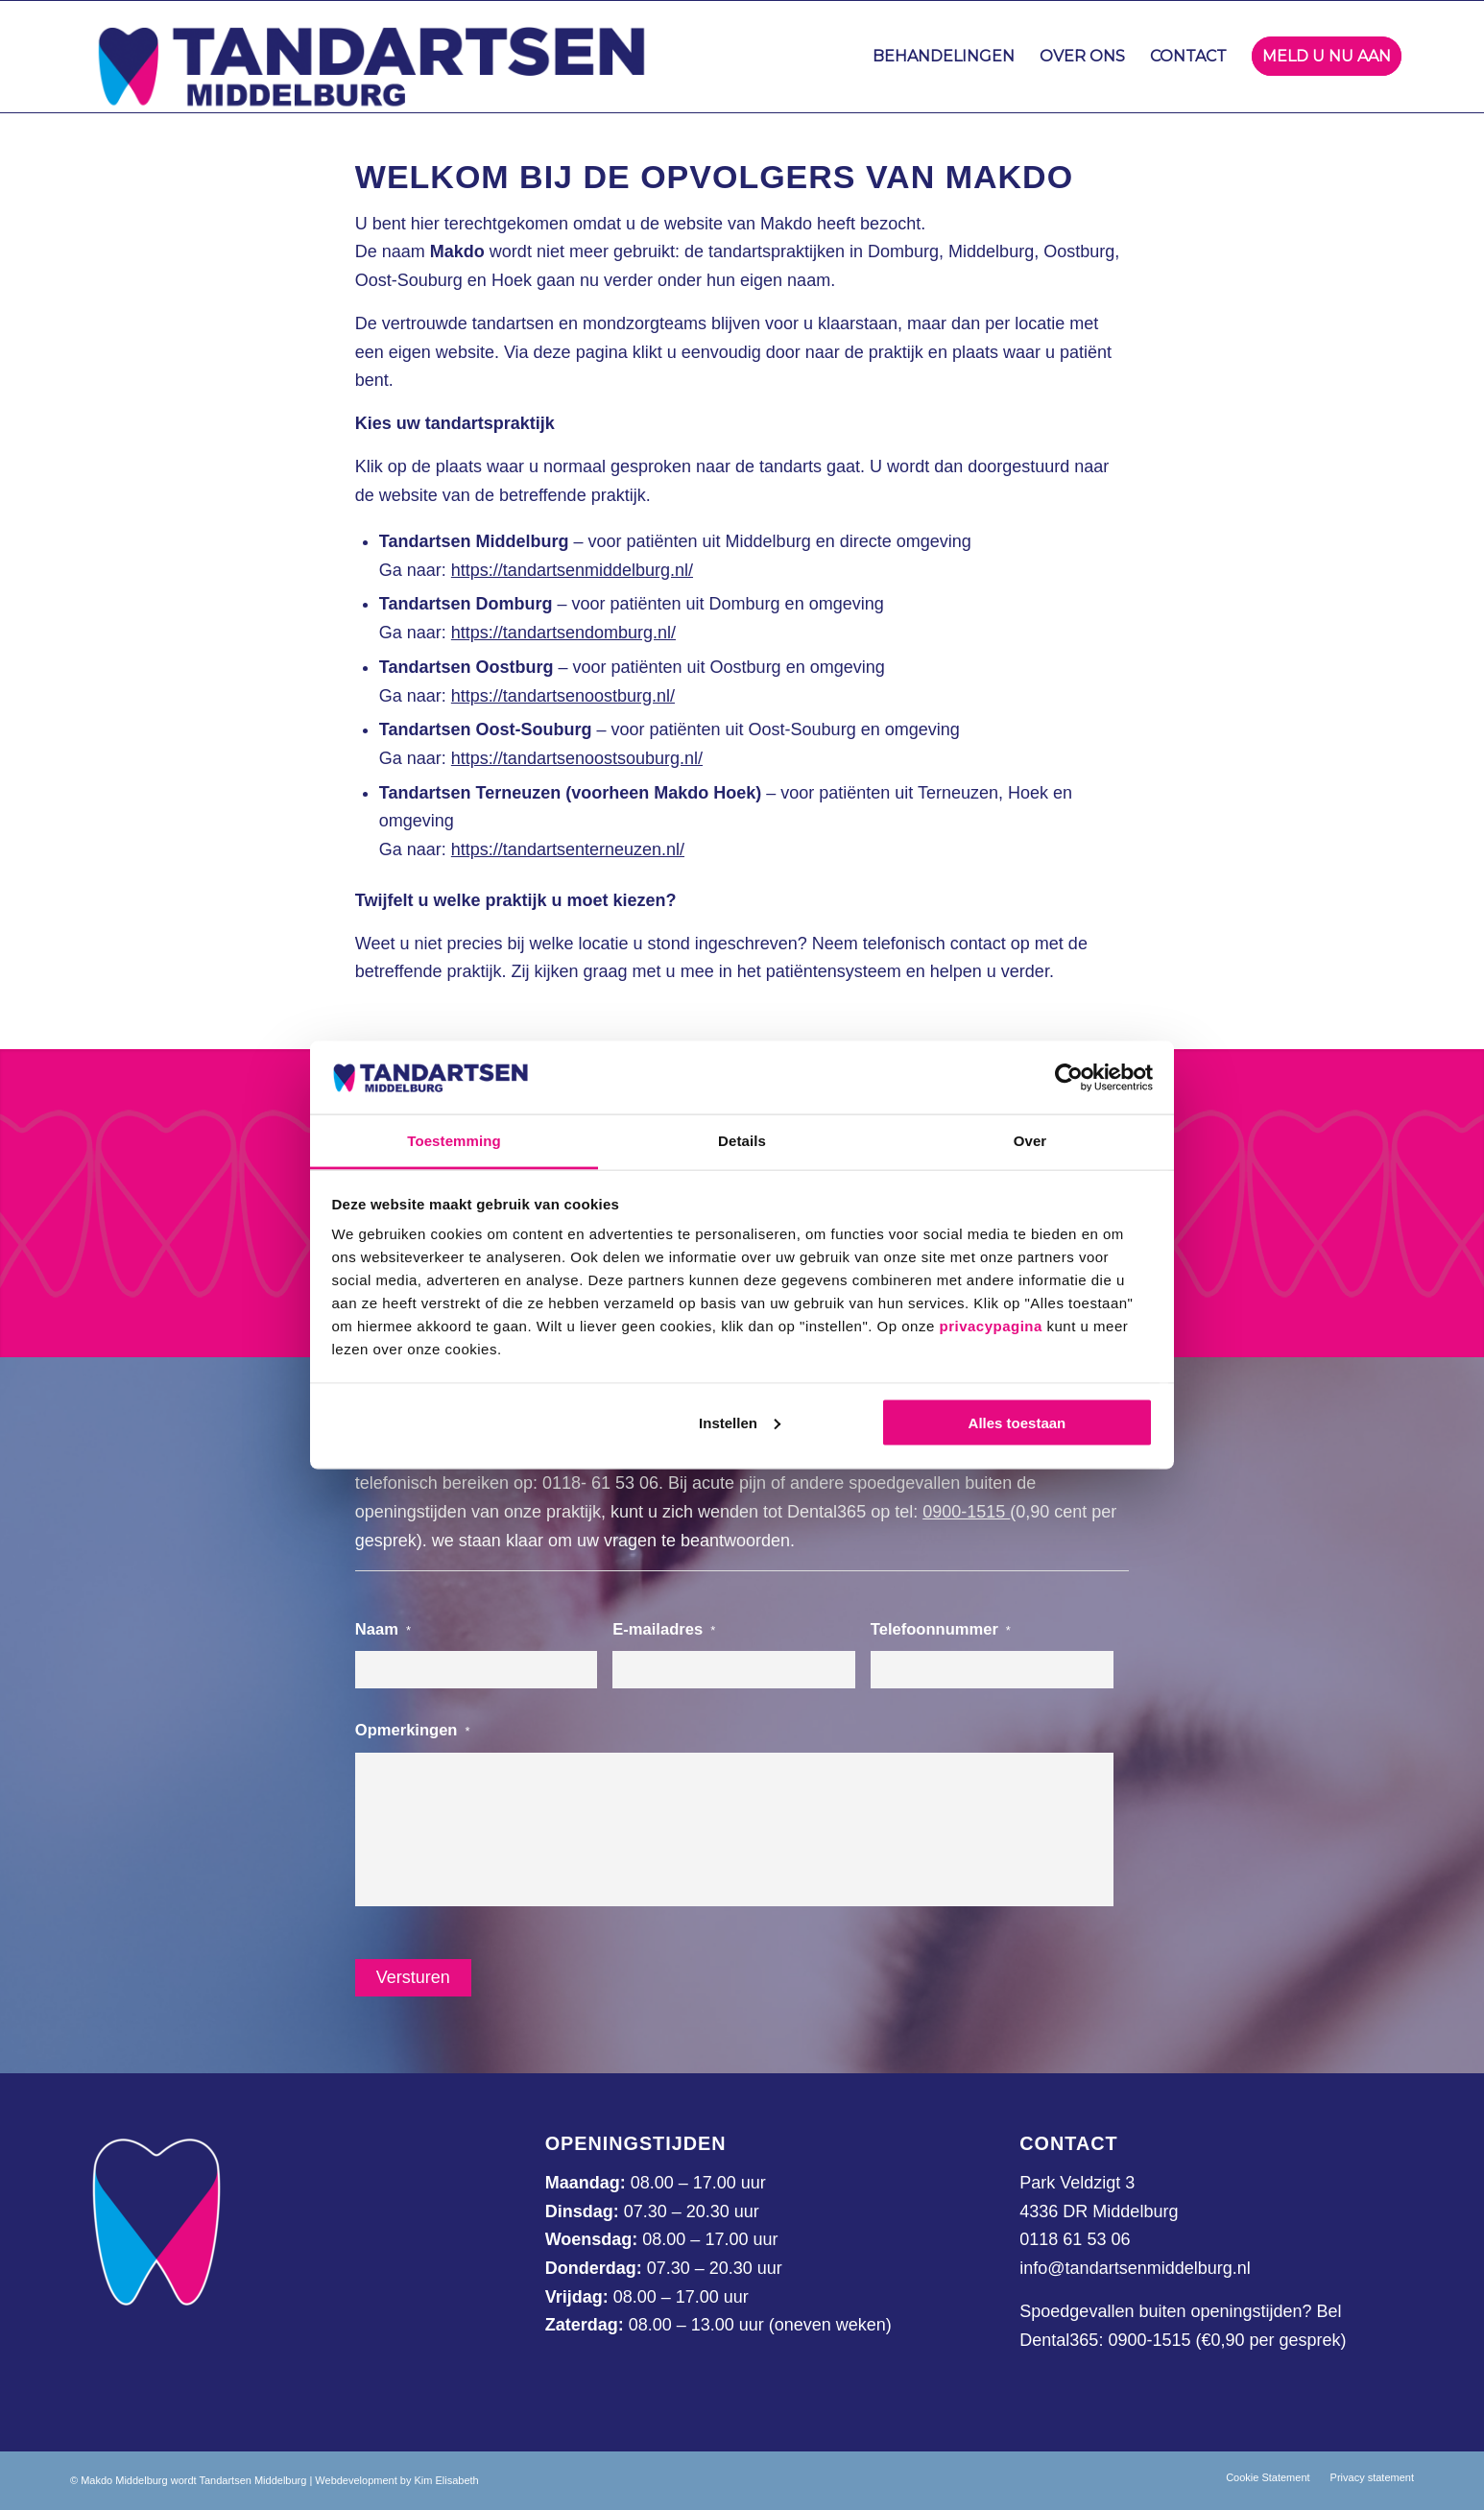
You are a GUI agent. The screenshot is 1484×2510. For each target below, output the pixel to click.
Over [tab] (1030, 1141)
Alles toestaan (1017, 1422)
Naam (383, 1629)
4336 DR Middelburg (1098, 2211)
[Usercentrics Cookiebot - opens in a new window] (1069, 1077)
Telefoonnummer (941, 1629)
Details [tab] (742, 1141)
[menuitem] (943, 56)
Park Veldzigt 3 (1077, 2182)
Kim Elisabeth (446, 2480)
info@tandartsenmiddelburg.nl (1134, 2268)
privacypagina (990, 1326)
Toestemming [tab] (454, 1141)
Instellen (739, 1422)
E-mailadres (663, 1629)
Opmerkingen (412, 1730)
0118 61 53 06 (1074, 2239)
